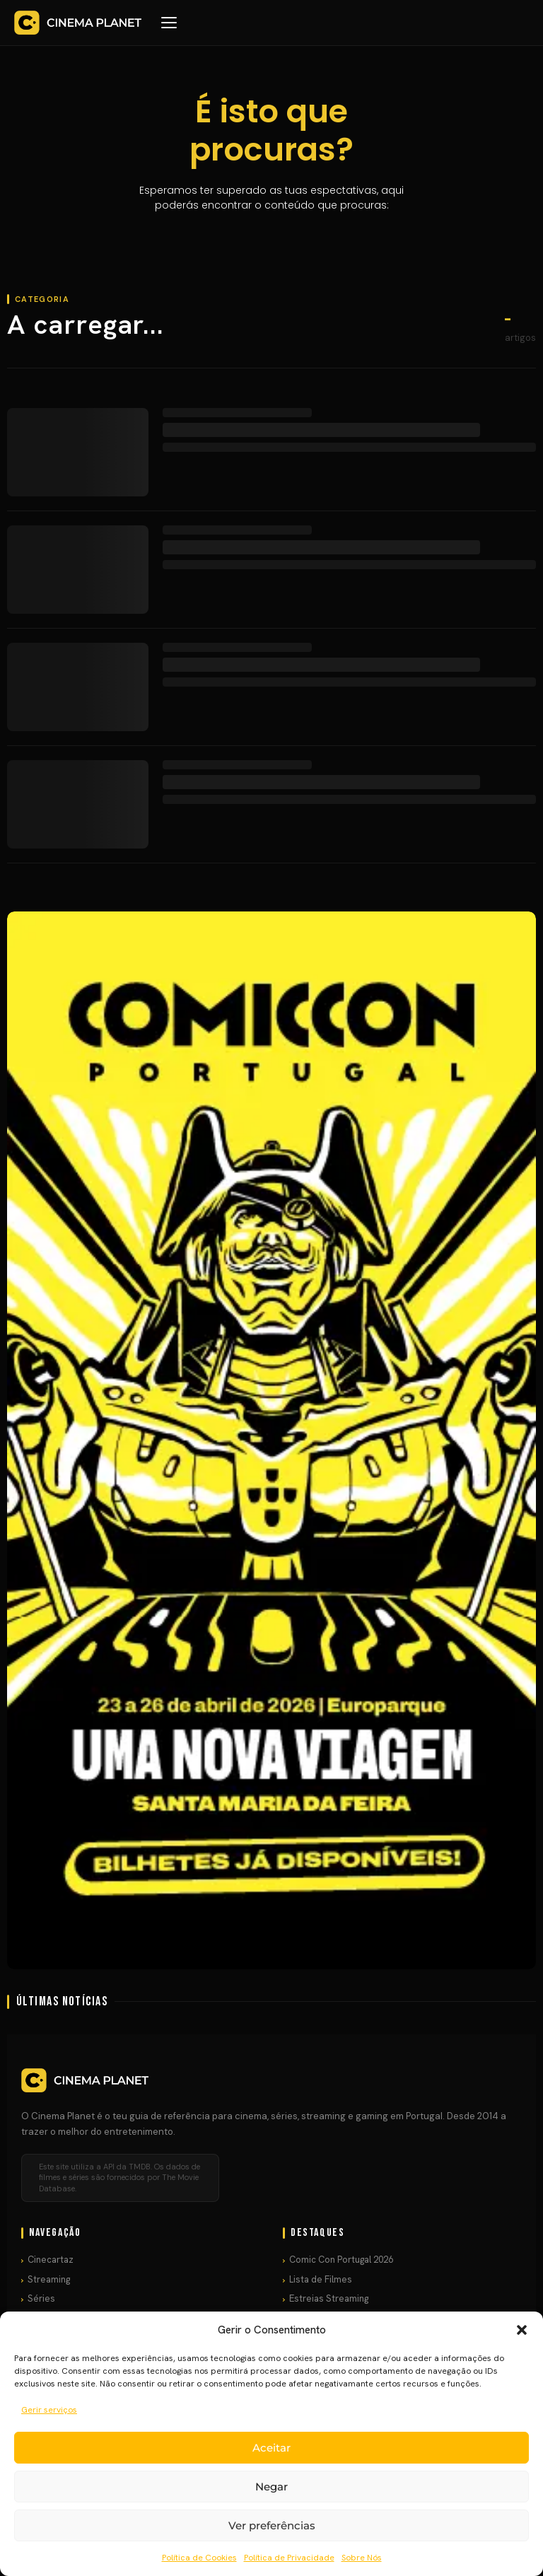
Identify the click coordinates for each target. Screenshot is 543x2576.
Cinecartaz (51, 2260)
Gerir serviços (49, 2409)
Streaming (49, 2279)
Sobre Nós (361, 2557)
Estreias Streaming (328, 2298)
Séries (41, 2298)
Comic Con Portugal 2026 (341, 2260)
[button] (522, 2330)
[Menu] (169, 22)
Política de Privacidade (289, 2557)
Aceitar (271, 2447)
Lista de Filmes (320, 2279)
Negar (271, 2486)
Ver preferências (271, 2525)
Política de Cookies (199, 2557)
